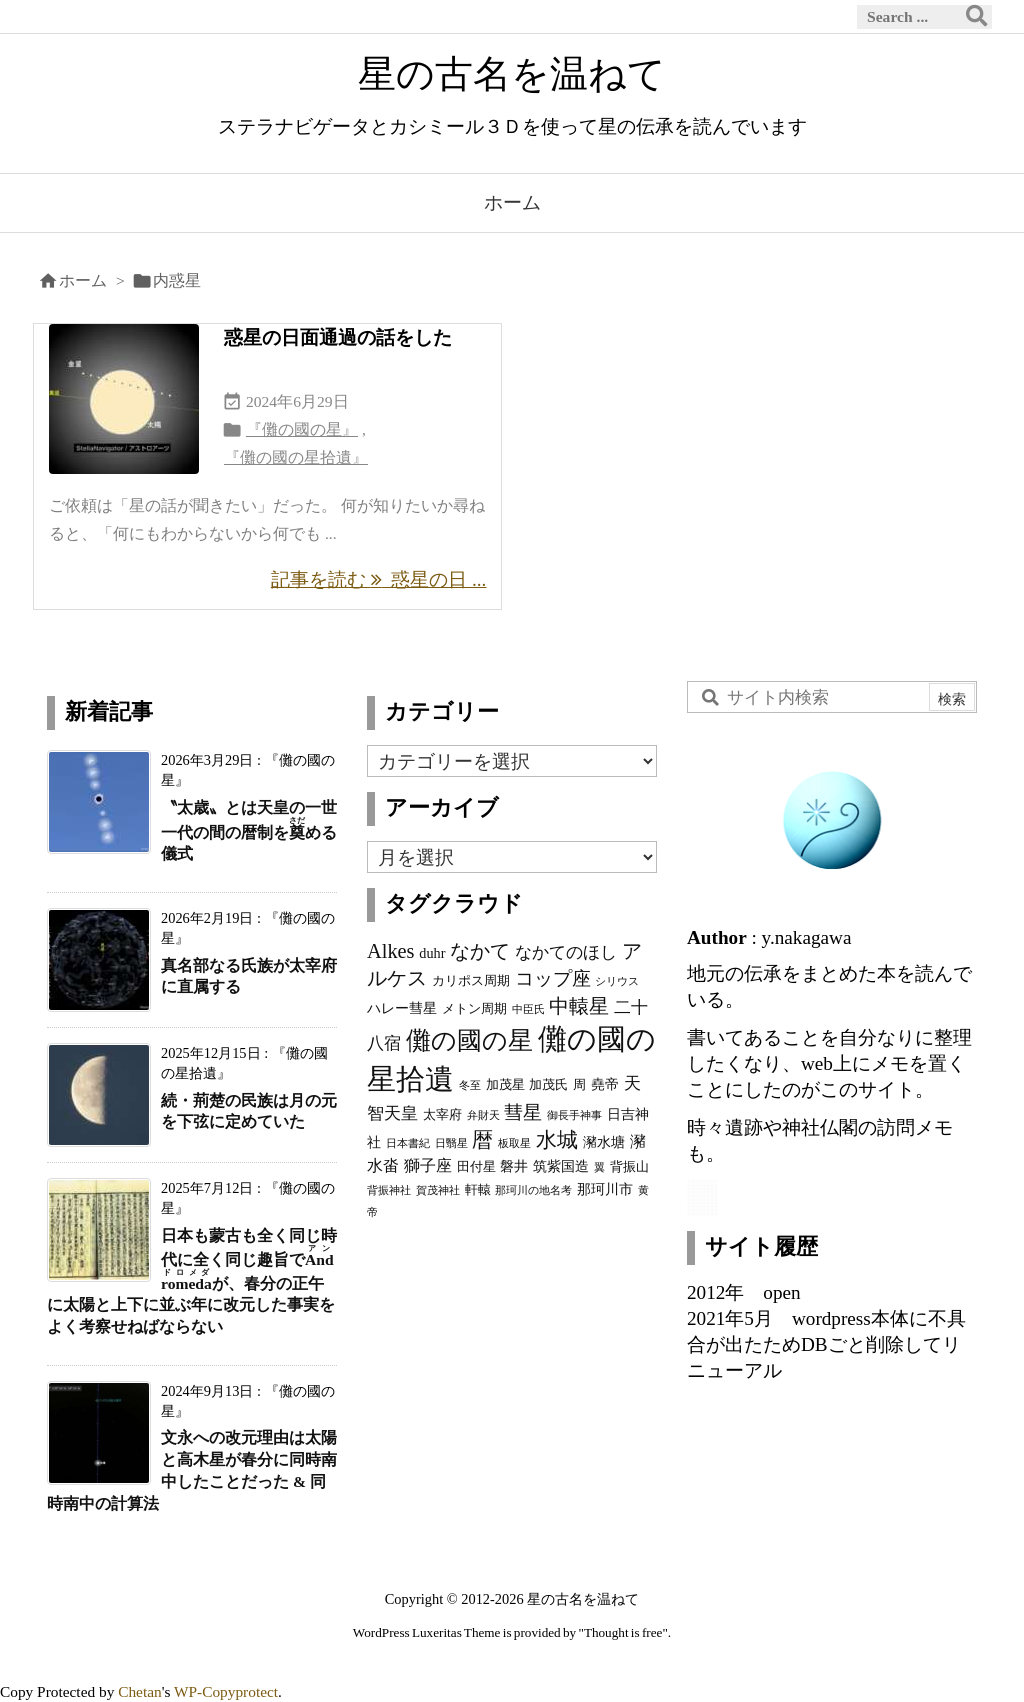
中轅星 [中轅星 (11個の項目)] (579, 1006)
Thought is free (623, 1632)
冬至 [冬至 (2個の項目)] (470, 1085)
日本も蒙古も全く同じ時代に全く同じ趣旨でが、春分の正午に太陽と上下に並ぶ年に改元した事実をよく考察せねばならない (192, 1281)
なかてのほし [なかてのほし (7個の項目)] (566, 952)
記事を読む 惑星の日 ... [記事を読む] (379, 579)
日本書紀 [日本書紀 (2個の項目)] (408, 1143)
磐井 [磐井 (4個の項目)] (514, 1166)
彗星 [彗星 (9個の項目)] (523, 1112)
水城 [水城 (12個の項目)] (557, 1140)
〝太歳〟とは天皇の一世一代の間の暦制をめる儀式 (249, 831)
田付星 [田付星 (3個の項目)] (476, 1167)
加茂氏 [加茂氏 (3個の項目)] (548, 1085)
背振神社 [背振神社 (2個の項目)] (389, 1190)
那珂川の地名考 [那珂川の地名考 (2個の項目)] (533, 1190)
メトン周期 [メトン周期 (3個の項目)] (474, 1009)
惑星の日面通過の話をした (338, 337)
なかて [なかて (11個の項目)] (480, 951)
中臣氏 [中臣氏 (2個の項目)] (528, 1009)
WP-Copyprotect (226, 1691)
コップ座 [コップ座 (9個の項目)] (553, 978)
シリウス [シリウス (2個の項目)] (617, 981)
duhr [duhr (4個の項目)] (432, 953)
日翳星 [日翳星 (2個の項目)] (451, 1143)
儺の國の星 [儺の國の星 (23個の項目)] (469, 1040)
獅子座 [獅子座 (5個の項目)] (428, 1165)
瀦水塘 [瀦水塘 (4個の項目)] (604, 1142)
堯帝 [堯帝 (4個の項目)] (605, 1084)
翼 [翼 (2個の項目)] (599, 1167)
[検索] (977, 17)
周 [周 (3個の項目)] (579, 1085)
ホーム (83, 280)
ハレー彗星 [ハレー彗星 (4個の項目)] (402, 1008)
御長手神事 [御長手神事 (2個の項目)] (574, 1115)
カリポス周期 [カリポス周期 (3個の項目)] (471, 981)
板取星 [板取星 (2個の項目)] (514, 1143)
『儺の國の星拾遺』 (296, 457)
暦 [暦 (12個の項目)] (482, 1140)
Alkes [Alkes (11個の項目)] (391, 951)
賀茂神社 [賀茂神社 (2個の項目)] (438, 1190)
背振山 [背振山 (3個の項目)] (629, 1167)
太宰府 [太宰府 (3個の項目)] (442, 1115)
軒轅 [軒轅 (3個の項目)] (478, 1190)
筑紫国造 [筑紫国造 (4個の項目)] (561, 1166)
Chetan (140, 1691)
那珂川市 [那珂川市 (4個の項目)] (605, 1189)
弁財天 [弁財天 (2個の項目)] (483, 1115)
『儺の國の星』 (302, 429)
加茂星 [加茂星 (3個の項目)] (505, 1085)
